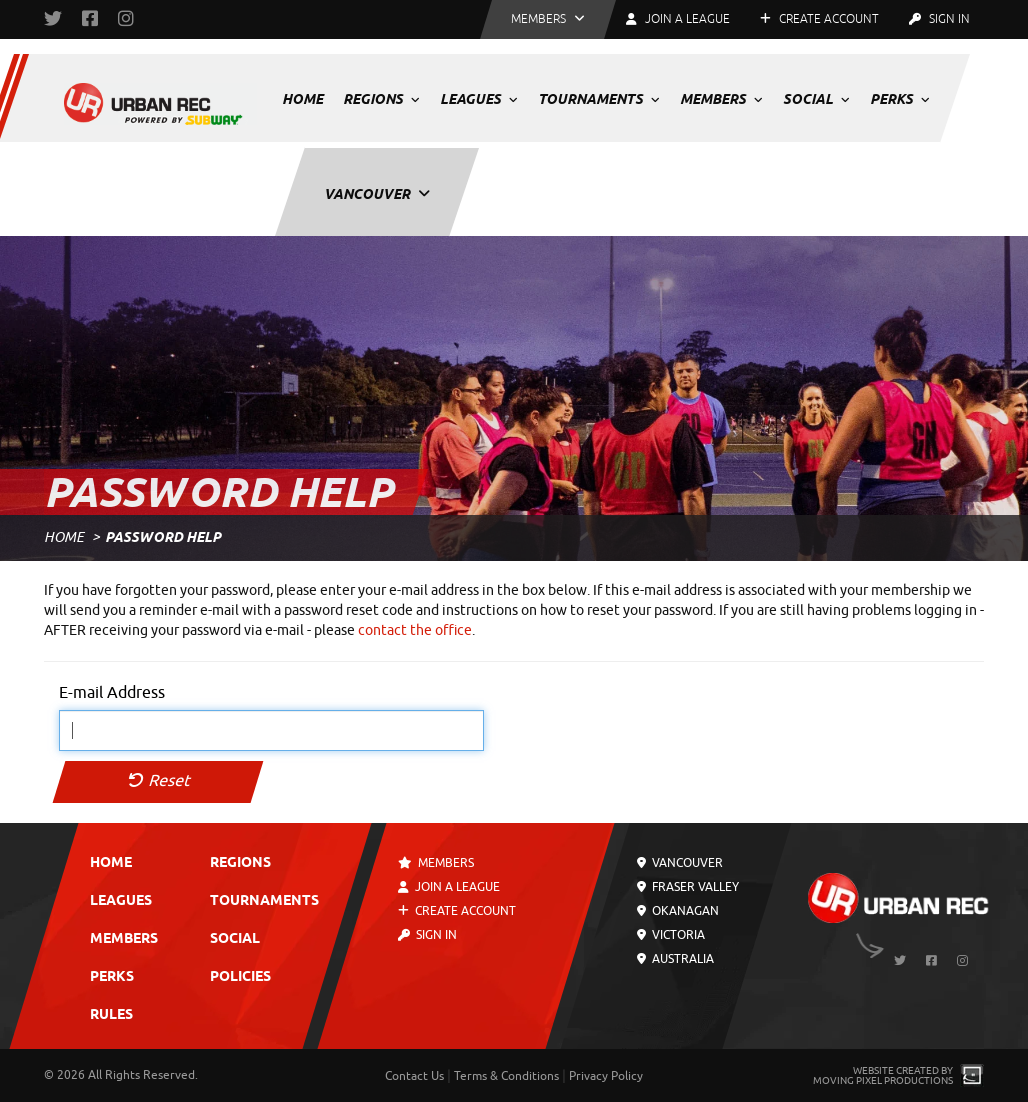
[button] (548, 19)
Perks (900, 99)
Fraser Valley (688, 887)
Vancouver (377, 194)
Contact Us (414, 1076)
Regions (381, 99)
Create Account (819, 19)
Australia (675, 959)
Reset (158, 781)
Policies (240, 977)
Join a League (450, 887)
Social (816, 99)
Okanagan (678, 911)
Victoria (671, 935)
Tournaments (599, 99)
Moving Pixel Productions (883, 1080)
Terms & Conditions (506, 1076)
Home (302, 99)
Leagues (479, 99)
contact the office (415, 630)
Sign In (939, 19)
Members (721, 99)
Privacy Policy (606, 1076)
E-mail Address (112, 693)
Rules (111, 1015)
